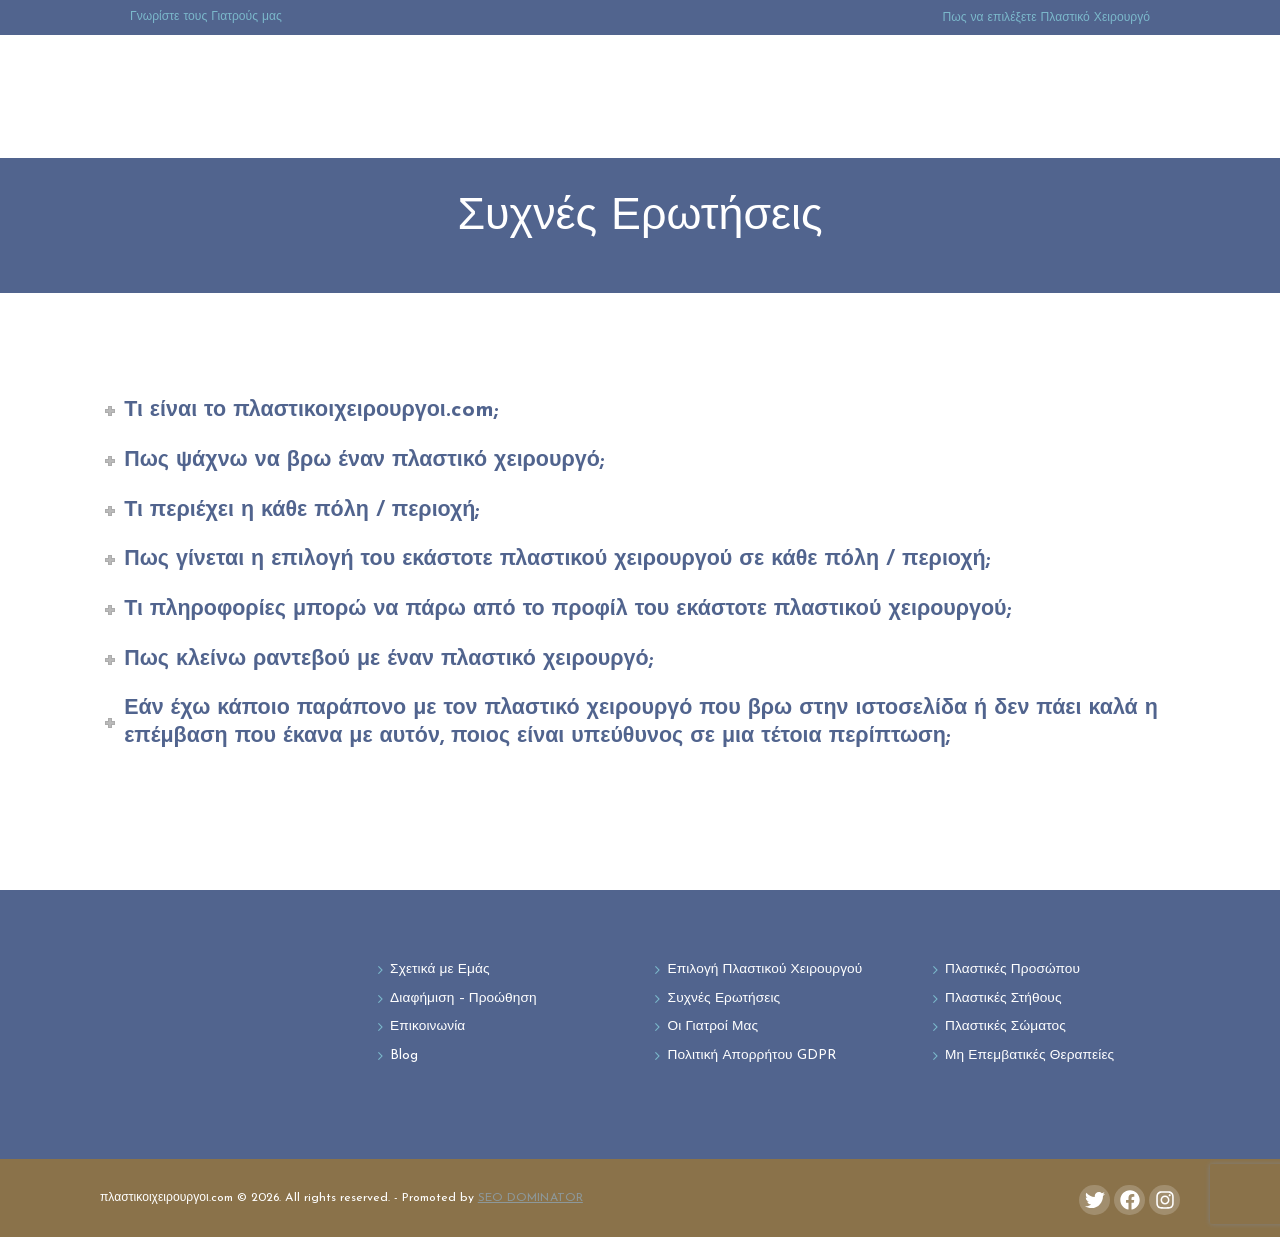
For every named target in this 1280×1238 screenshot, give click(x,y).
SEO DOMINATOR (531, 1199)
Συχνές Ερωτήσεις (725, 999)
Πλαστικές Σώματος (1006, 1028)
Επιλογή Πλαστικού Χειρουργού (766, 970)
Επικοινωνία (428, 1028)
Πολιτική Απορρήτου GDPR (753, 1057)
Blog (404, 1057)
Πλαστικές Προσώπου (1013, 970)
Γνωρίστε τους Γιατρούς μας (206, 17)
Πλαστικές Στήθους (1004, 999)
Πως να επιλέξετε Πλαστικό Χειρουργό (1046, 18)
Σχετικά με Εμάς (440, 970)
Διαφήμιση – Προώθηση (464, 999)
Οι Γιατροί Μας (713, 1028)
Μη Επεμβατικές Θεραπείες (1030, 1057)
